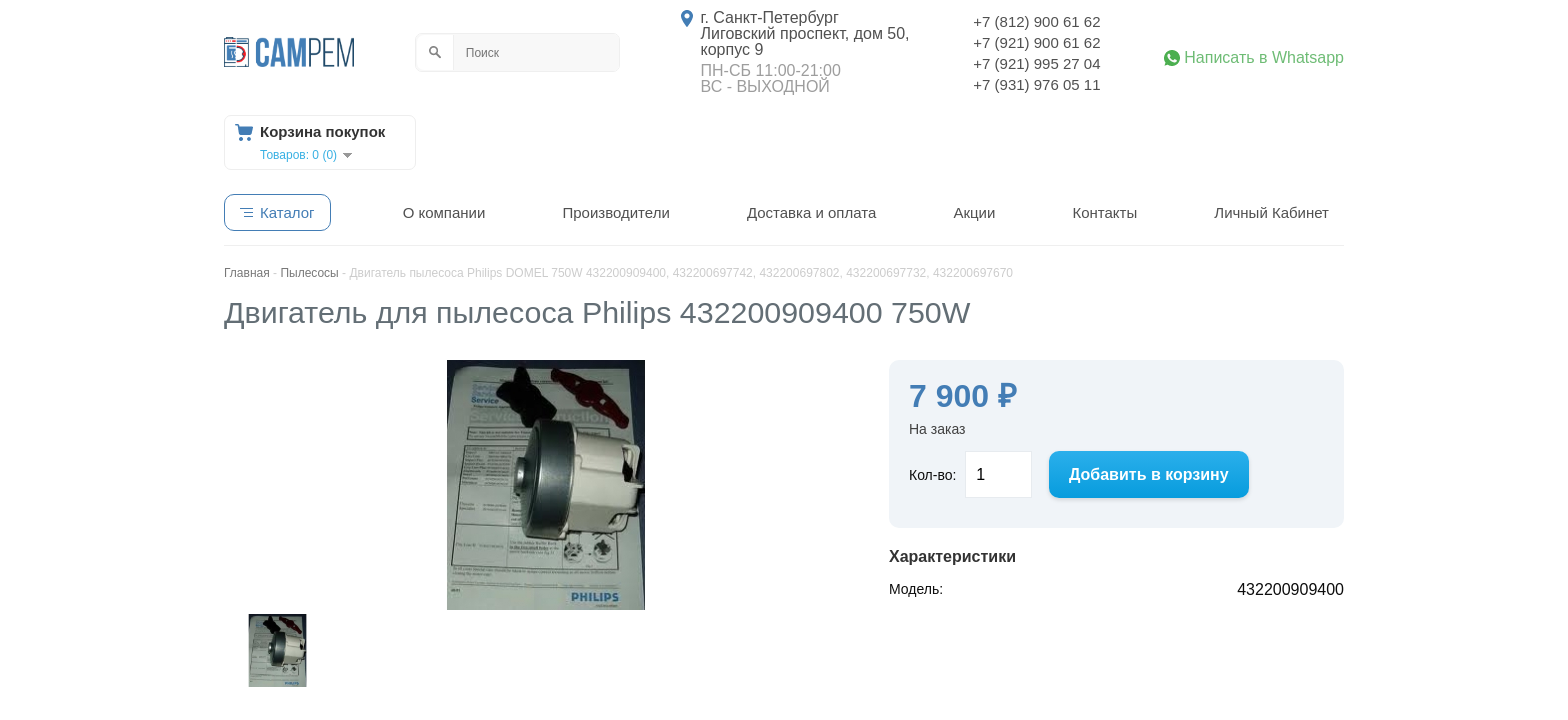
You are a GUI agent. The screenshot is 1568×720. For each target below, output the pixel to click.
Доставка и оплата (811, 212)
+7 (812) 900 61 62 (1036, 21)
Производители (615, 212)
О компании (444, 212)
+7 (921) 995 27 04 (1036, 63)
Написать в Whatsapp (1264, 58)
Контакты (1104, 212)
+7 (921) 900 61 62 (1036, 42)
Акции (974, 212)
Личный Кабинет (1271, 212)
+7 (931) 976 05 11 (1036, 84)
